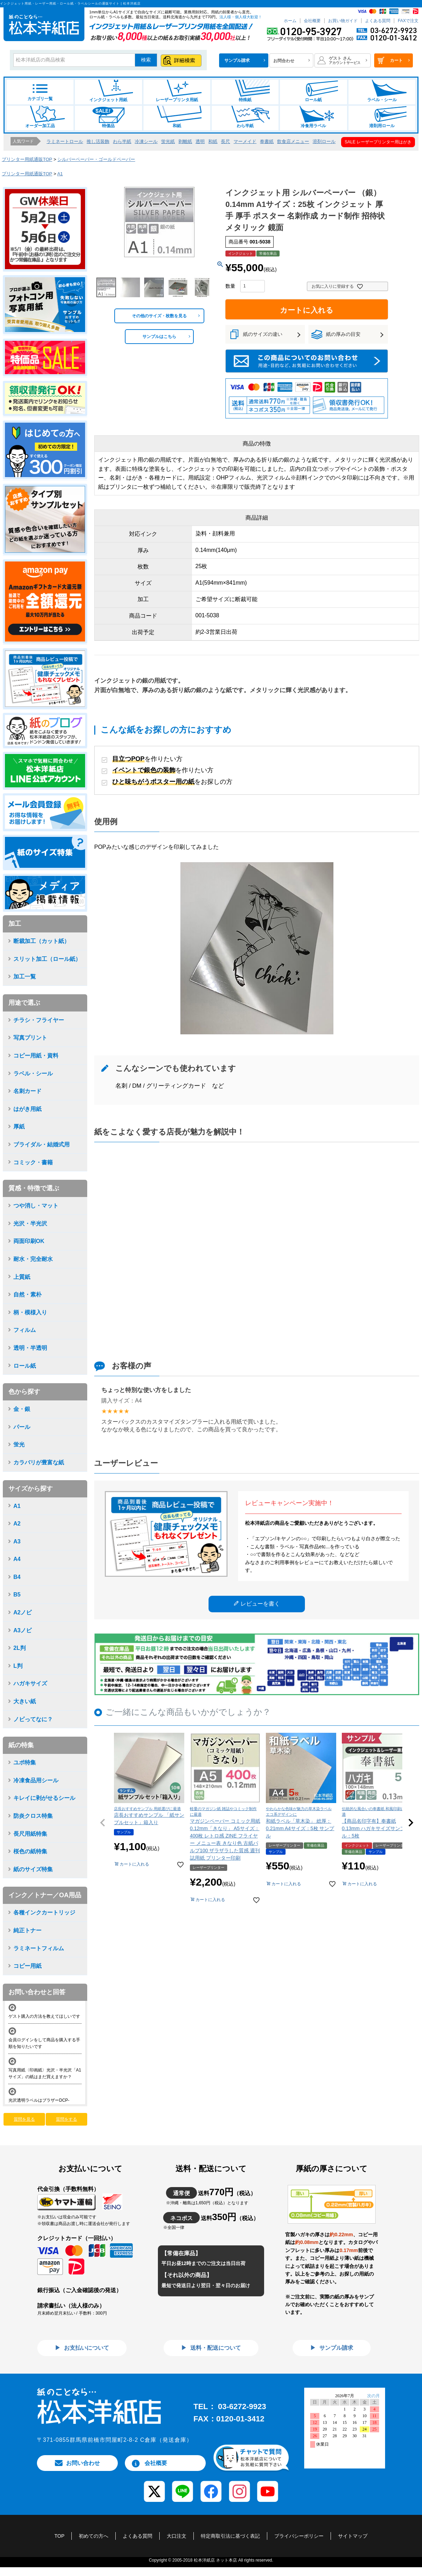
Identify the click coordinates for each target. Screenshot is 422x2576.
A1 (60, 173)
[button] (102, 1822)
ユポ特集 (24, 1762)
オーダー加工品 (40, 117)
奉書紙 (267, 141)
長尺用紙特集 (30, 1834)
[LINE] (182, 2486)
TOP (60, 2536)
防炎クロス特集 (33, 1816)
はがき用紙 (27, 1109)
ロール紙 (313, 91)
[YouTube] (267, 2486)
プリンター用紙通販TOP (27, 159)
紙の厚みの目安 (343, 334)
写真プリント (30, 1038)
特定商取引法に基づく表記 (230, 2536)
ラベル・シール (382, 91)
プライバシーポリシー (299, 2536)
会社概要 (312, 20)
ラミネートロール (64, 141)
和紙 (177, 117)
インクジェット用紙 (108, 91)
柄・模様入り (30, 1312)
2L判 (19, 1648)
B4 (16, 1577)
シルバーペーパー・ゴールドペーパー (96, 159)
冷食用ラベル (313, 117)
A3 (16, 1541)
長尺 (225, 141)
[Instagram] (239, 2486)
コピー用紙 (27, 1966)
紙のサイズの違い (262, 334)
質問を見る (24, 2119)
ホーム (290, 20)
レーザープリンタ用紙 (177, 91)
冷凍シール (146, 141)
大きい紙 (24, 1701)
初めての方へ (93, 2536)
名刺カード (27, 1091)
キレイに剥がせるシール (44, 1798)
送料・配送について (215, 2348)
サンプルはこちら (159, 336)
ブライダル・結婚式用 (41, 1144)
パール (21, 1427)
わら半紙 (245, 117)
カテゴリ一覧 (40, 92)
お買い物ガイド (343, 20)
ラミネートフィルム (38, 1948)
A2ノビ (22, 1612)
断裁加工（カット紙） (41, 941)
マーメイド (245, 141)
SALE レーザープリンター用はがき (378, 141)
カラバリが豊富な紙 (38, 1462)
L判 (18, 1666)
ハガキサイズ (30, 1683)
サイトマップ (352, 2536)
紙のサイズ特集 (33, 1869)
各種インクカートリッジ (44, 1912)
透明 (200, 141)
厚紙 (19, 1127)
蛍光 (19, 1445)
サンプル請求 (335, 2348)
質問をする (66, 2119)
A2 (16, 1524)
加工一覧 (24, 977)
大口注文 (176, 2536)
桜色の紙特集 (30, 1851)
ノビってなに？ (33, 1719)
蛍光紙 (168, 141)
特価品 (108, 117)
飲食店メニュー (293, 141)
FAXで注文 (408, 20)
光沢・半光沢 (30, 1224)
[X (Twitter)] (154, 2486)
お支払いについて (86, 2348)
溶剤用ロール (382, 117)
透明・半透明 (30, 1348)
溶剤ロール (324, 141)
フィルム (24, 1330)
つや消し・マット (35, 1206)
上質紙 (21, 1277)
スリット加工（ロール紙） (47, 959)
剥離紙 (185, 141)
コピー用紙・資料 (35, 1056)
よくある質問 (377, 20)
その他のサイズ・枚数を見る (159, 315)
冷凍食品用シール (35, 1780)
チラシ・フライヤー (38, 1020)
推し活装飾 (98, 141)
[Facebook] (210, 2486)
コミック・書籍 (33, 1162)
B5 (16, 1595)
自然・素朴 (27, 1294)
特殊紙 (245, 91)
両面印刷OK (28, 1241)
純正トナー (27, 1930)
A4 (16, 1559)
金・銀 (21, 1409)
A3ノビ (22, 1630)
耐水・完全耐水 (33, 1259)
